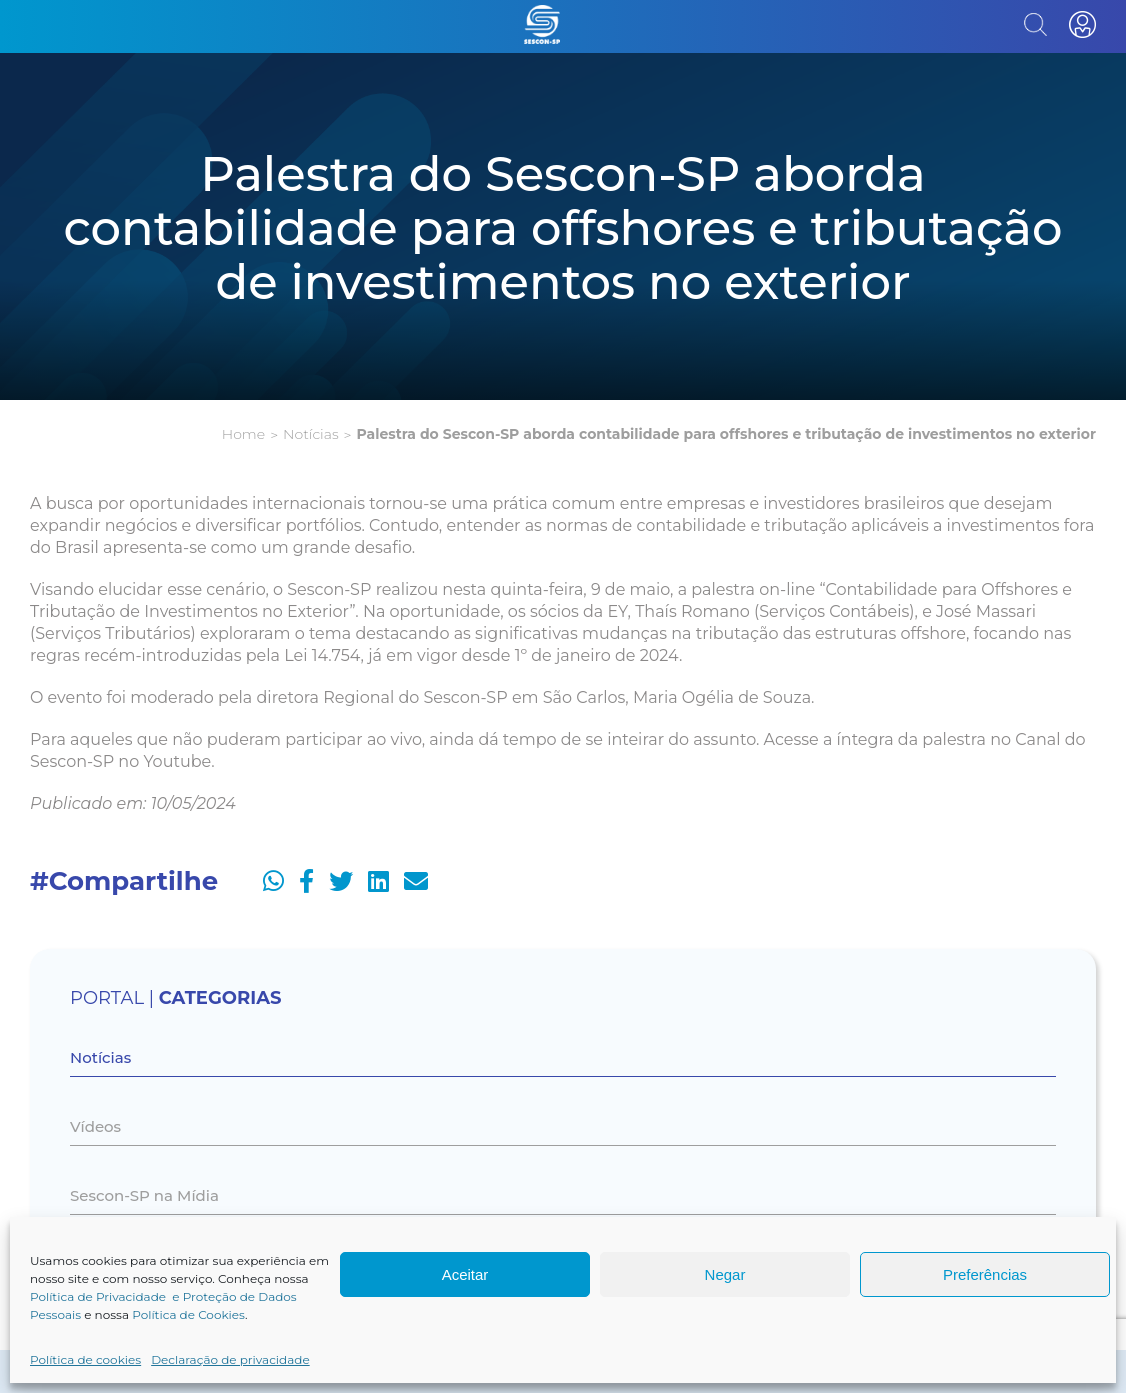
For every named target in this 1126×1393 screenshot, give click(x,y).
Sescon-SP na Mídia (144, 1195)
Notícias (310, 434)
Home (243, 434)
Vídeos (95, 1126)
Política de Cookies (188, 1314)
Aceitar (465, 1274)
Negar (725, 1274)
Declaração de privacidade (230, 1359)
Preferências (985, 1274)
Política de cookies (85, 1359)
